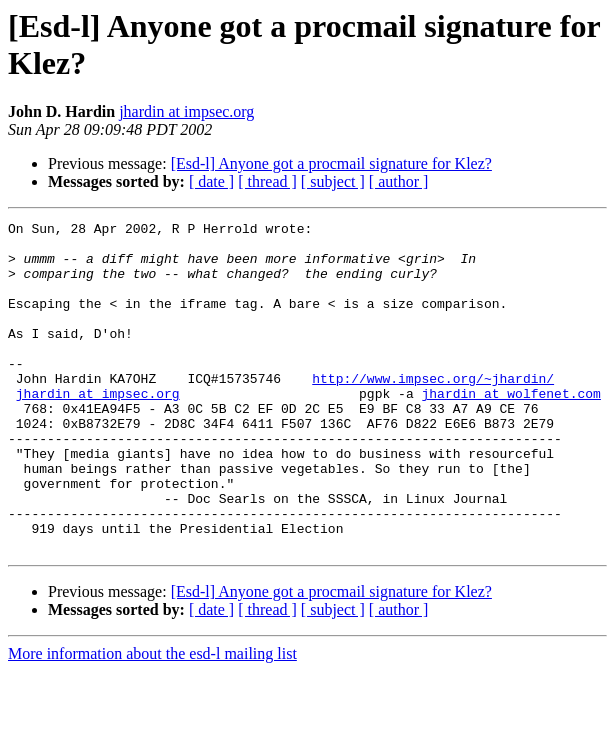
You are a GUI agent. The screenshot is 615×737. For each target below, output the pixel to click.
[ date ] (211, 181)
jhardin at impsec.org (186, 111)
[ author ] (399, 181)
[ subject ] (333, 181)
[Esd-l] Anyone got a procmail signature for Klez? (331, 163)
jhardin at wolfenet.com (510, 429)
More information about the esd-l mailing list (152, 719)
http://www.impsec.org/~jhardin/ (433, 411)
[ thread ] (267, 181)
